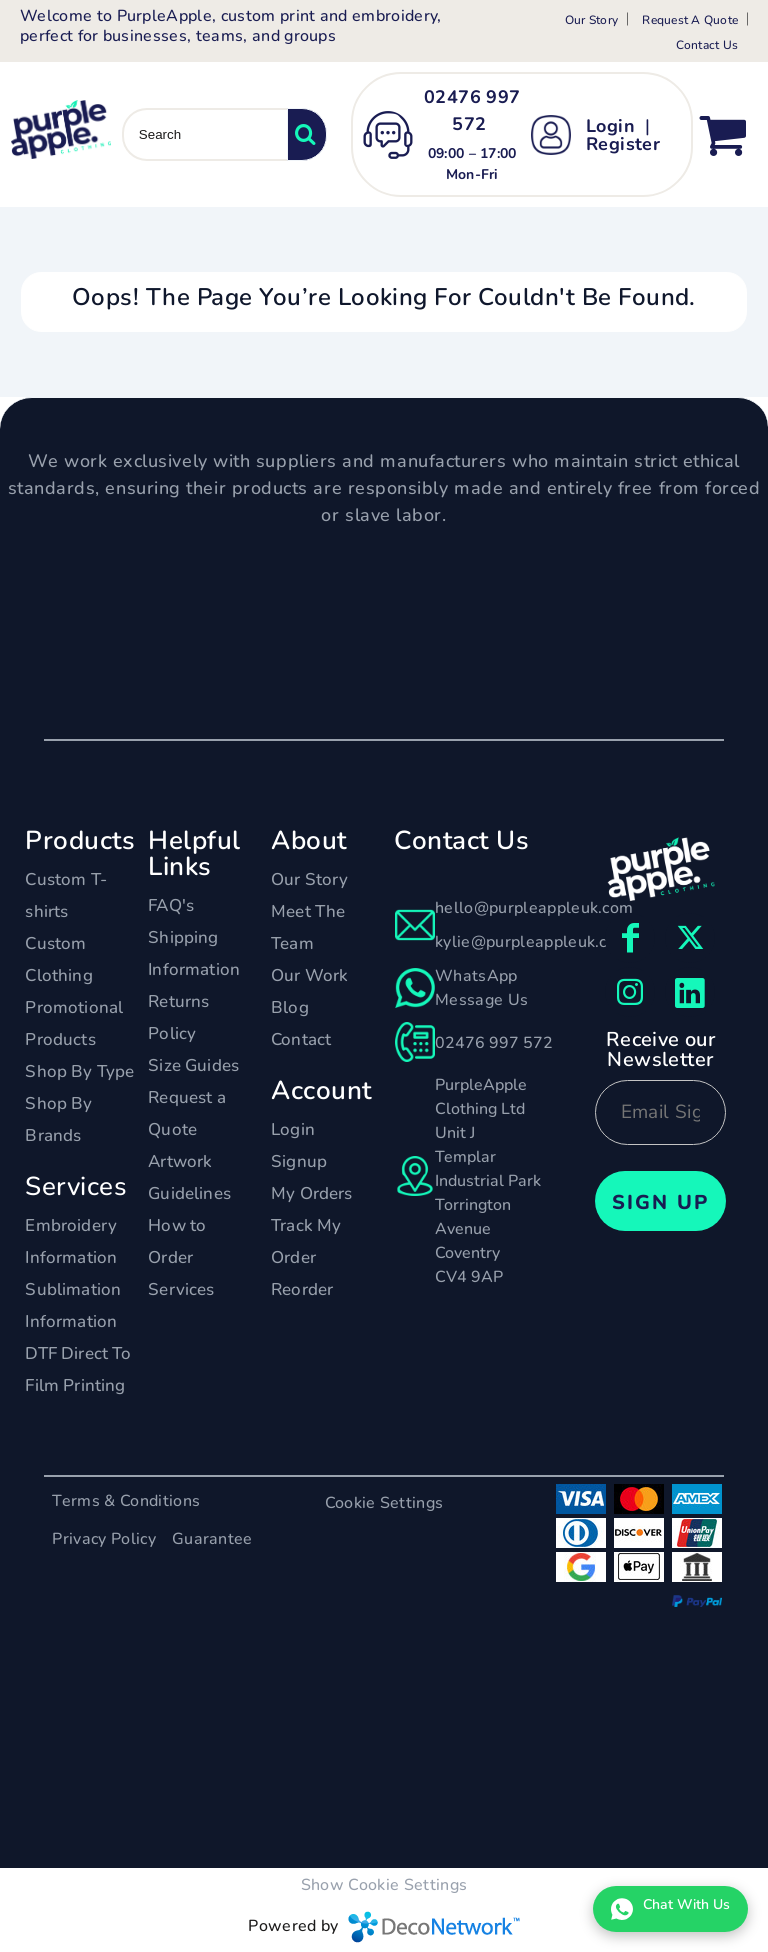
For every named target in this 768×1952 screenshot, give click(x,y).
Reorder (302, 1289)
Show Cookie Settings (384, 1885)
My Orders (312, 1193)
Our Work (309, 975)
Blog (290, 1007)
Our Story (591, 20)
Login (610, 126)
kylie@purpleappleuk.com (532, 942)
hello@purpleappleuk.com (534, 908)
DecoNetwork (434, 1927)
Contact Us (707, 45)
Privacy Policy (103, 1539)
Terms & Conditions (126, 1501)
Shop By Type (79, 1071)
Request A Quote (690, 20)
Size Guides (193, 1065)
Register (623, 144)
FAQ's (171, 905)
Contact (301, 1039)
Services (181, 1289)
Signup (299, 1161)
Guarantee (212, 1539)
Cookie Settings (384, 1503)
